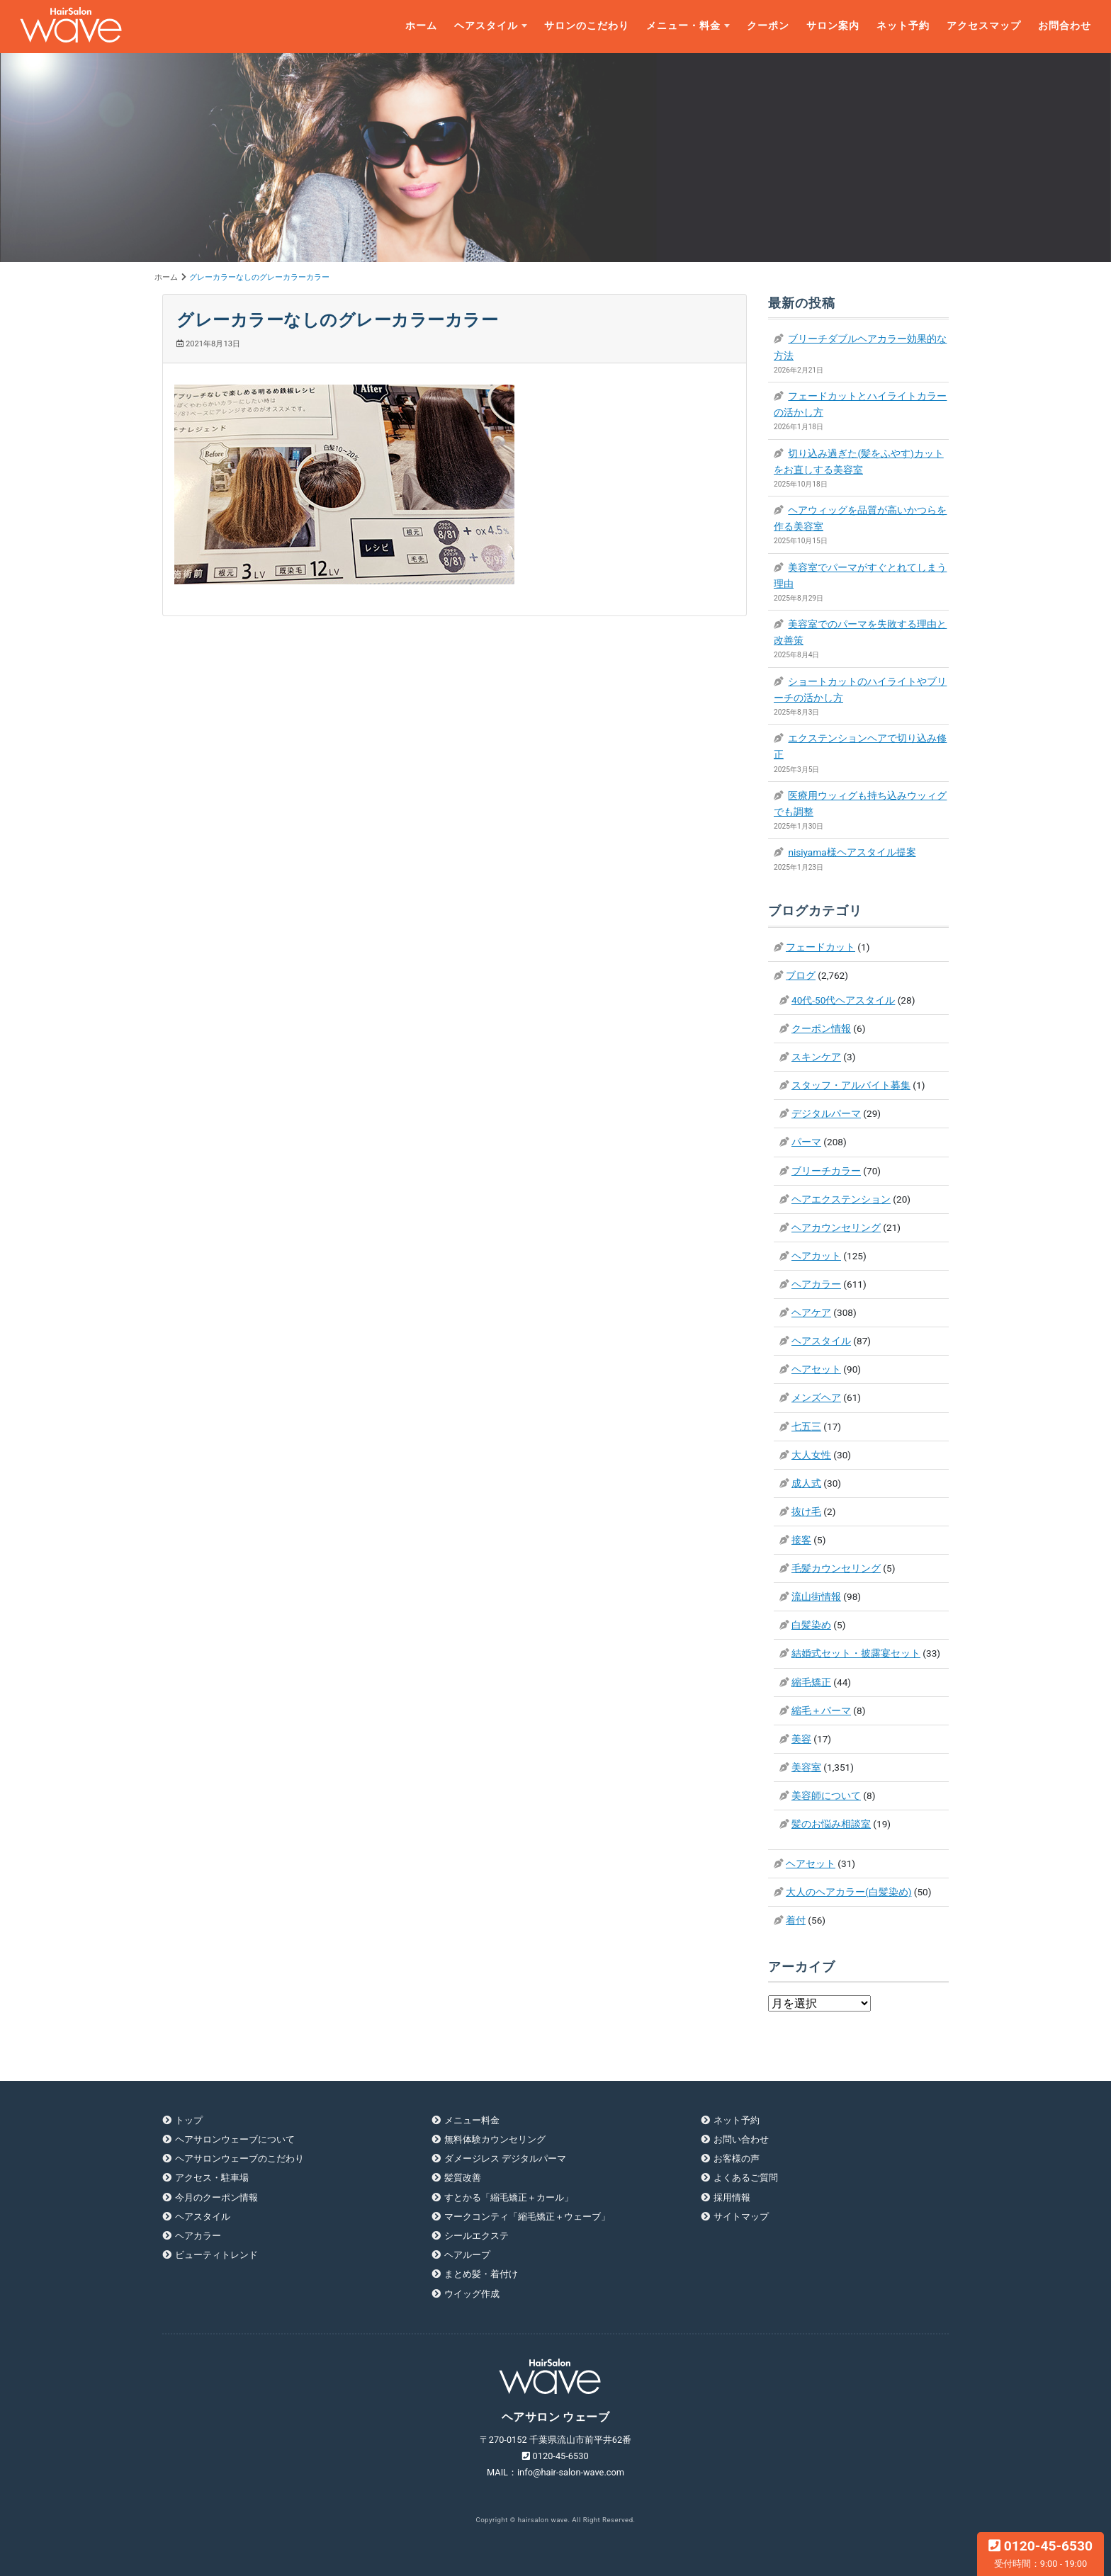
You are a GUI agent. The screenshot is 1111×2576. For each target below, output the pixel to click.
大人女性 (811, 1454)
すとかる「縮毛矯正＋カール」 (508, 2197)
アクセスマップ (984, 26)
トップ (189, 2120)
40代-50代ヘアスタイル (843, 1000)
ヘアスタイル (486, 26)
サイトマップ (741, 2216)
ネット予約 (903, 26)
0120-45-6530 (1040, 2553)
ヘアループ (467, 2254)
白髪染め (811, 1624)
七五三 (806, 1426)
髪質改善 (462, 2177)
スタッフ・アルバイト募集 (850, 1085)
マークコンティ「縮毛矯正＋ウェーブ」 (527, 2216)
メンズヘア (816, 1397)
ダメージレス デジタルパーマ (505, 2158)
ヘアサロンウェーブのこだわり (239, 2158)
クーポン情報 (821, 1028)
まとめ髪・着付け (481, 2274)
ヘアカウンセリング (836, 1227)
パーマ (806, 1141)
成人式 (806, 1483)
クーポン (768, 26)
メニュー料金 (472, 2120)
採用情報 (732, 2197)
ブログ (801, 975)
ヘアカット (816, 1255)
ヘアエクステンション (841, 1199)
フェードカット (820, 947)
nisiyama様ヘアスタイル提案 (851, 852)
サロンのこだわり (586, 26)
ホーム (421, 26)
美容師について (826, 1795)
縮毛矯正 (811, 1682)
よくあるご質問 (746, 2177)
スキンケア (816, 1056)
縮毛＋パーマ (821, 1710)
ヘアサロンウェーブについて (235, 2139)
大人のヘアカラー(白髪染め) (848, 1891)
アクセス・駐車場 (212, 2177)
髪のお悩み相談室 (831, 1823)
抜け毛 (806, 1511)
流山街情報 (816, 1596)
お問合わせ (1064, 26)
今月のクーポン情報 (216, 2197)
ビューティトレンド (216, 2254)
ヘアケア (811, 1312)
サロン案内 (832, 26)
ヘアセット (816, 1369)
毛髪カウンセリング (836, 1568)
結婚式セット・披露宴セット (855, 1653)
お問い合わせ (741, 2139)
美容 (801, 1738)
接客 (801, 1539)
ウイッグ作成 (472, 2293)
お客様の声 (737, 2158)
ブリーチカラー (826, 1170)
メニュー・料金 (683, 26)
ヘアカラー (816, 1284)
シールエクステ (476, 2235)
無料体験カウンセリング (495, 2139)
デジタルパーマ (826, 1113)
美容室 (806, 1767)
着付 (796, 1920)
